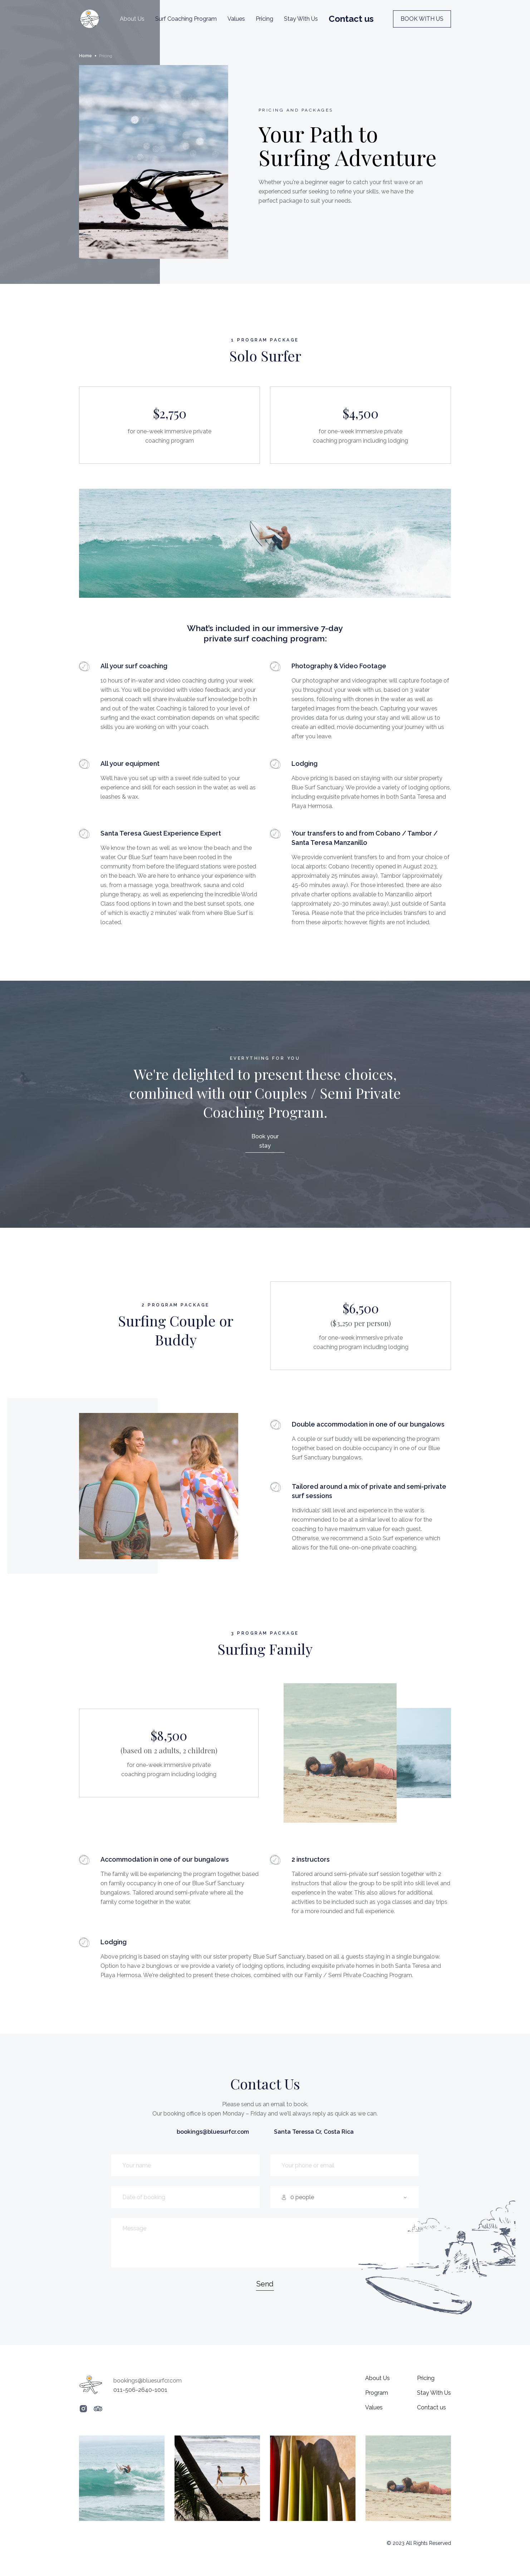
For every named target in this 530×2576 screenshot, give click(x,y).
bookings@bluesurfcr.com (213, 2131)
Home (85, 56)
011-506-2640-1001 (140, 2390)
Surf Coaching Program (186, 18)
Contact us (431, 2407)
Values (236, 18)
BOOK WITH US (422, 18)
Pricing (264, 18)
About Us (132, 18)
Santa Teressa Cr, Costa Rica (314, 2131)
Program (376, 2392)
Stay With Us (301, 18)
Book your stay (265, 1141)
